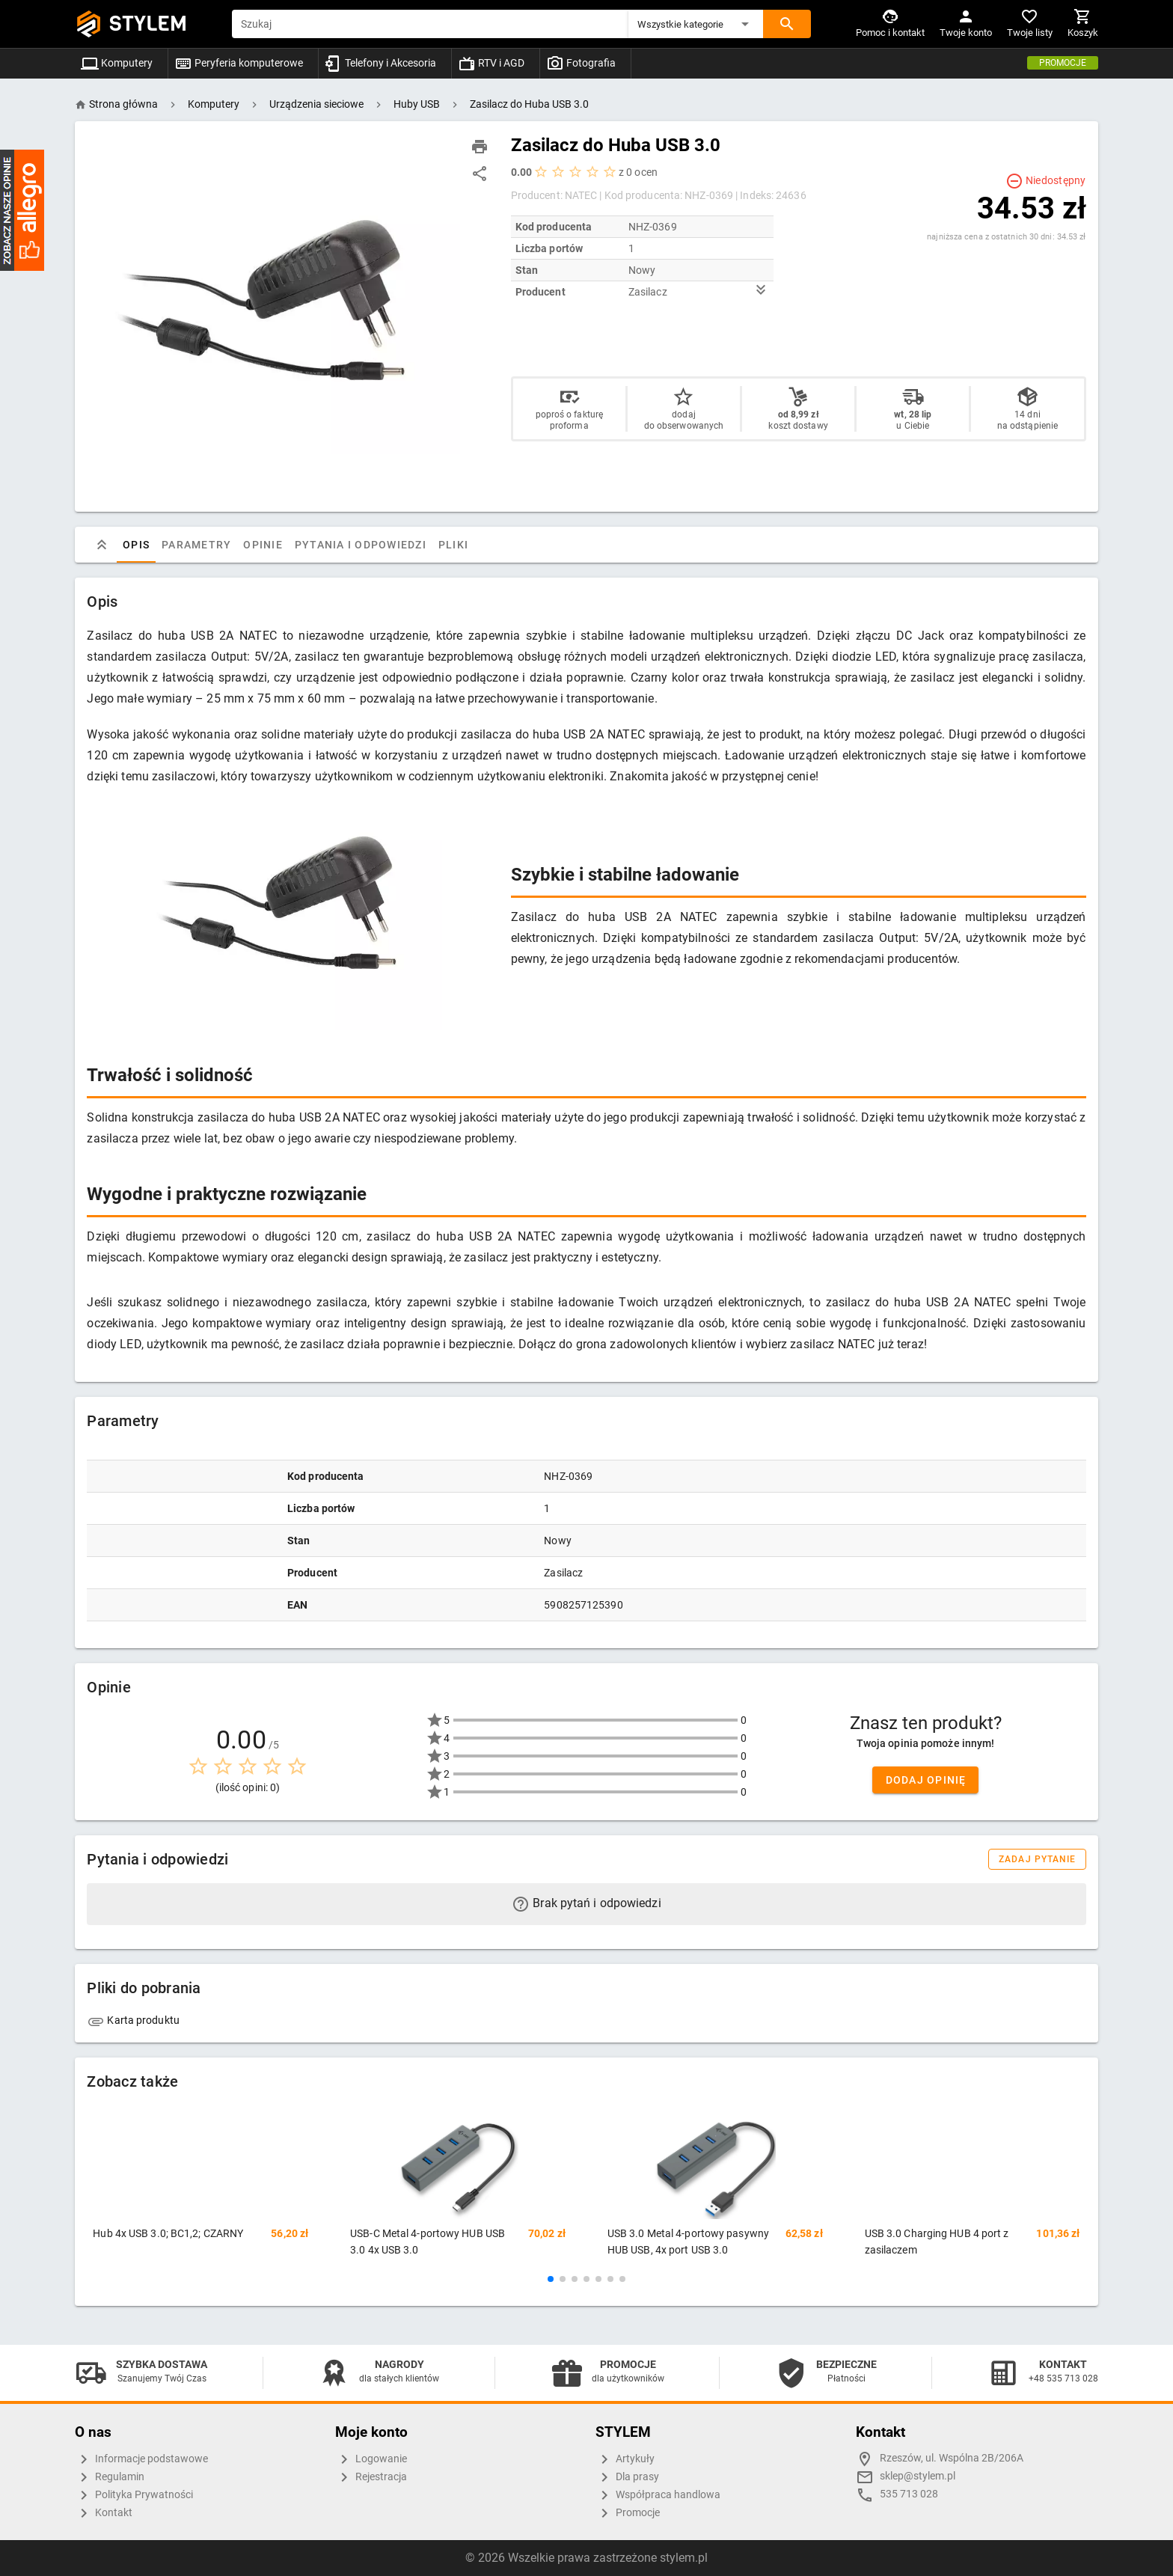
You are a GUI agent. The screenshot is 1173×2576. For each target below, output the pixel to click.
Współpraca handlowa (657, 2495)
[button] (695, 24)
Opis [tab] (136, 545)
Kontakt (103, 2513)
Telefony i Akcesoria (380, 63)
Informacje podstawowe (141, 2459)
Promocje (1062, 63)
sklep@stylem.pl (917, 2476)
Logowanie (371, 2459)
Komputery (117, 63)
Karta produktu (133, 2020)
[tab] (102, 545)
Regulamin (109, 2477)
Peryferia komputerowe (238, 63)
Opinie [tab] (264, 545)
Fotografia (581, 63)
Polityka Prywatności (134, 2495)
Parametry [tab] (196, 545)
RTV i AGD (491, 63)
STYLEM (148, 23)
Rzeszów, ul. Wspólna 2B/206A (951, 2458)
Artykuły (625, 2459)
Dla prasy (627, 2477)
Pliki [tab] (453, 545)
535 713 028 (909, 2494)
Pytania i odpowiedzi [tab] (360, 545)
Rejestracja (371, 2477)
